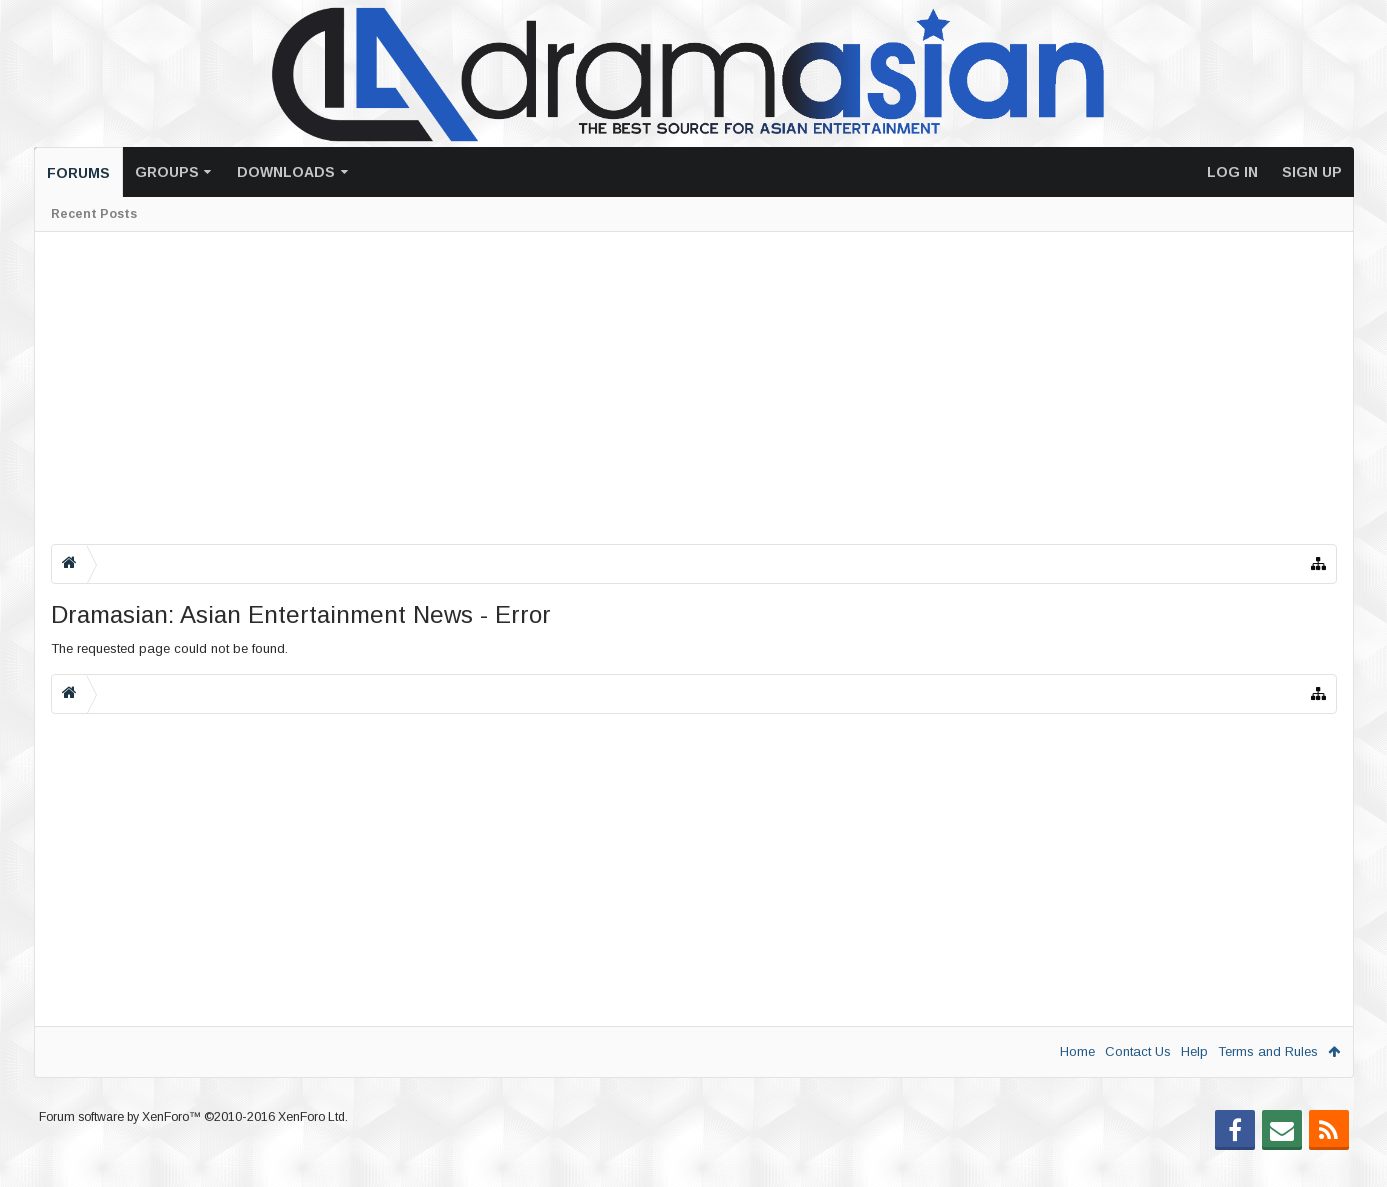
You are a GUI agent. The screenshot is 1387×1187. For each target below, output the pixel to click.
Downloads (286, 172)
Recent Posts (94, 214)
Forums (78, 173)
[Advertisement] (651, 388)
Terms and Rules (1268, 1051)
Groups (167, 172)
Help (1194, 1051)
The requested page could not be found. (169, 648)
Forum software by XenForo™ (193, 1149)
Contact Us (1138, 1051)
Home (1077, 1051)
